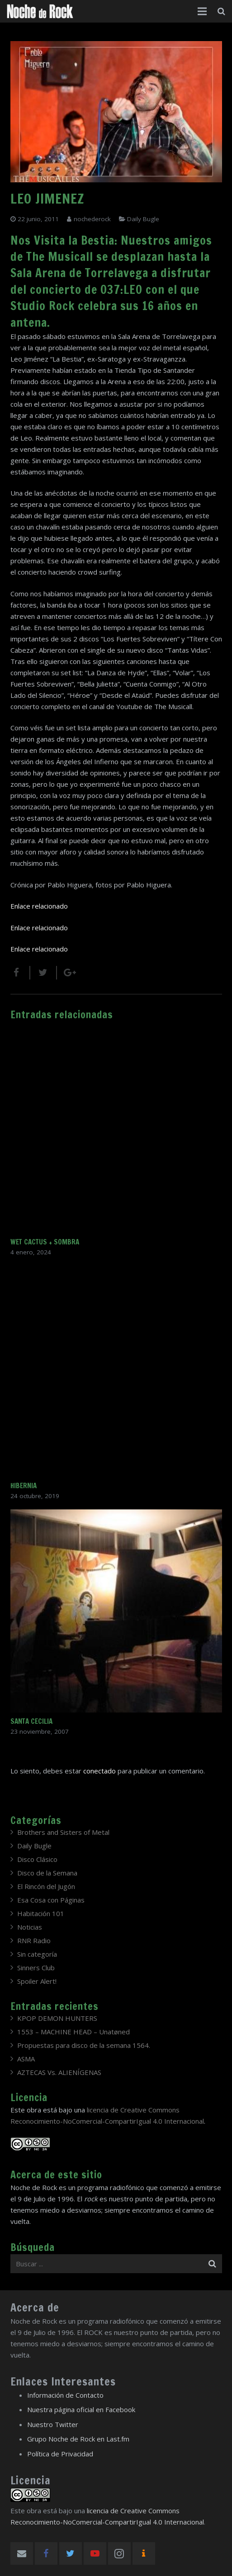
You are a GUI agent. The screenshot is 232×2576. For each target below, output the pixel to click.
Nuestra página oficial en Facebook (81, 2409)
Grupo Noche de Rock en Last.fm (78, 2438)
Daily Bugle (143, 219)
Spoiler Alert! (37, 1981)
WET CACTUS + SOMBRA (44, 1242)
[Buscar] (221, 11)
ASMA (26, 2058)
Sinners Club (36, 1967)
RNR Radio (34, 1940)
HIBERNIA (23, 1485)
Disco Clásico (37, 1859)
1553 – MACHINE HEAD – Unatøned (73, 2031)
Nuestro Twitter (52, 2424)
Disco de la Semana (47, 1872)
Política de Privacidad (60, 2453)
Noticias (29, 1926)
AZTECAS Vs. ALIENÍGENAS (59, 2072)
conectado (99, 1770)
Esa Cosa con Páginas (51, 1899)
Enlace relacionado (39, 905)
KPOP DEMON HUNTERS (57, 2018)
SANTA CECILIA (31, 1721)
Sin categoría (37, 1954)
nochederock (92, 219)
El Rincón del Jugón (46, 1886)
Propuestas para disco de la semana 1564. (83, 2045)
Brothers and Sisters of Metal (63, 1832)
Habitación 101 (40, 1913)
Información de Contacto (65, 2395)
